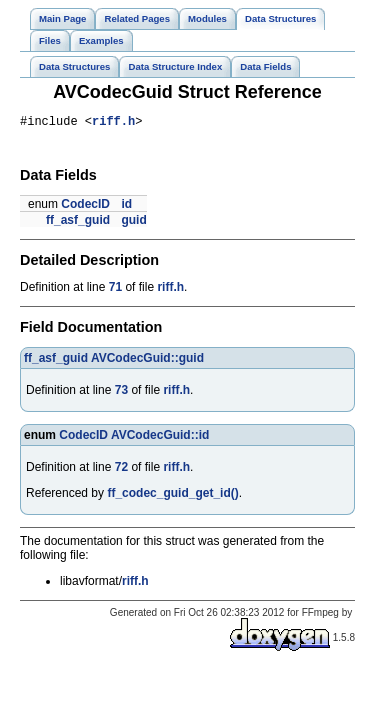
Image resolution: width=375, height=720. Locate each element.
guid (133, 223)
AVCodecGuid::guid (147, 361)
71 (115, 290)
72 (121, 470)
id (126, 207)
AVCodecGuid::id (160, 438)
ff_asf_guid (78, 223)
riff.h (113, 123)
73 (121, 393)
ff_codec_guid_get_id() (172, 496)
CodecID (85, 207)
